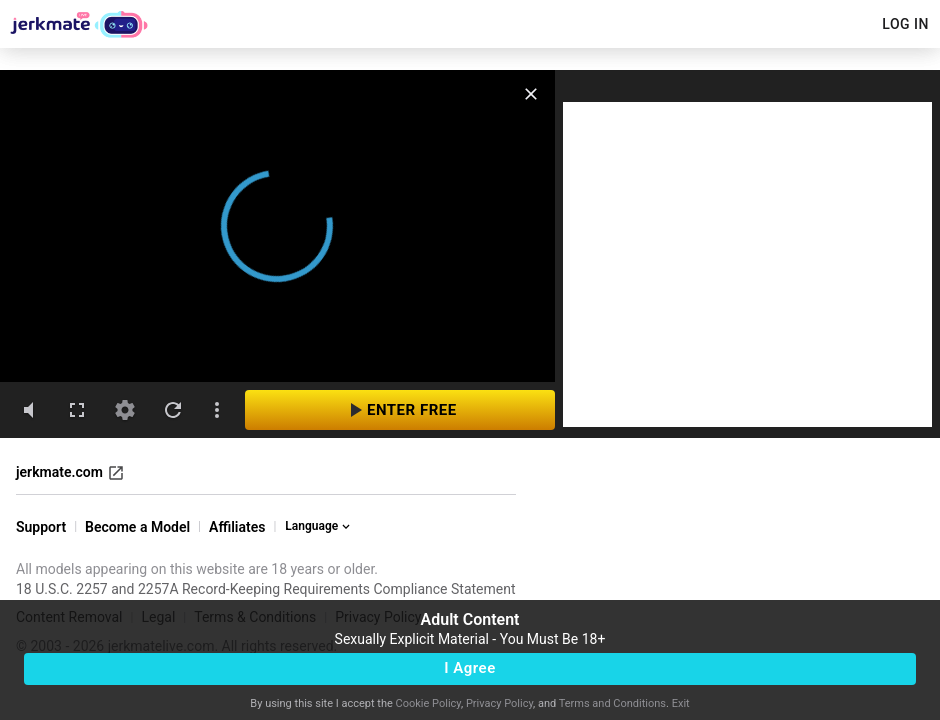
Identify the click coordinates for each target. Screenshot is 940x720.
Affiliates (237, 527)
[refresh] (173, 410)
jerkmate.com (70, 473)
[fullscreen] (77, 410)
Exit (681, 703)
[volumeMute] (29, 410)
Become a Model (137, 527)
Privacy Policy (499, 703)
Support (41, 527)
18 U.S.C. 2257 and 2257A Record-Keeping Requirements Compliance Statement (266, 589)
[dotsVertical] (217, 410)
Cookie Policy (428, 703)
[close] (531, 94)
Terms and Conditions (612, 703)
